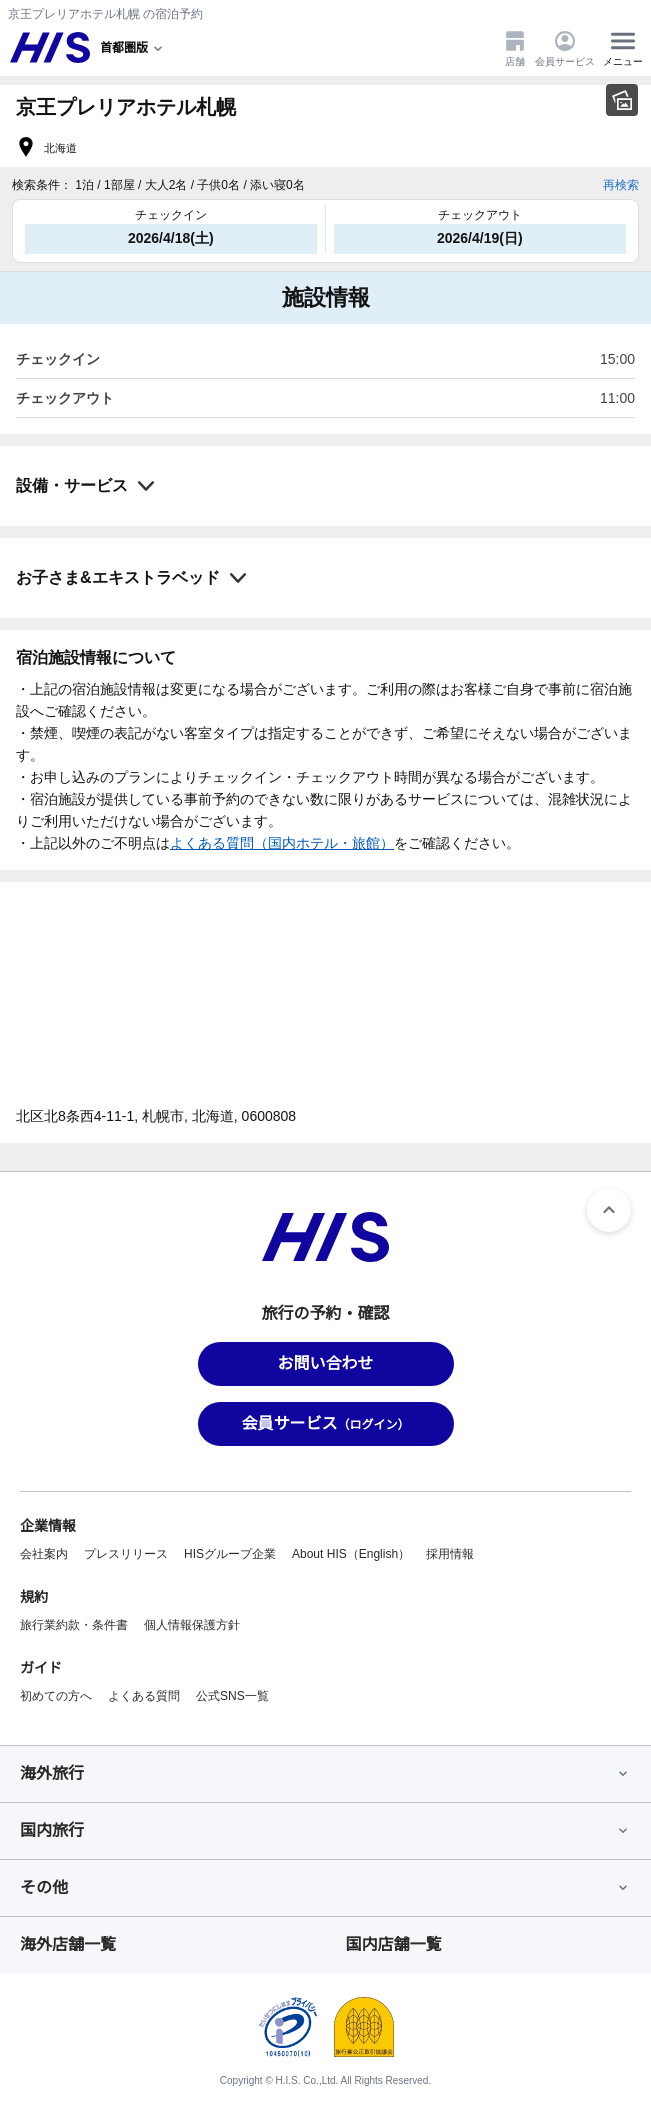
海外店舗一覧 (68, 1944)
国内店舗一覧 (394, 1944)
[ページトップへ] (609, 1210)
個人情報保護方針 (192, 1625)
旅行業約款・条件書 (74, 1625)
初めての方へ (56, 1696)
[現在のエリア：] (133, 48)
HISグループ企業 (230, 1554)
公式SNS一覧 (232, 1696)
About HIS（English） (351, 1554)
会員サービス (565, 48)
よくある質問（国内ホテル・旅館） (282, 843)
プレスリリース (126, 1554)
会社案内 (44, 1554)
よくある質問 (144, 1696)
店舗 (515, 48)
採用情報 (450, 1554)
